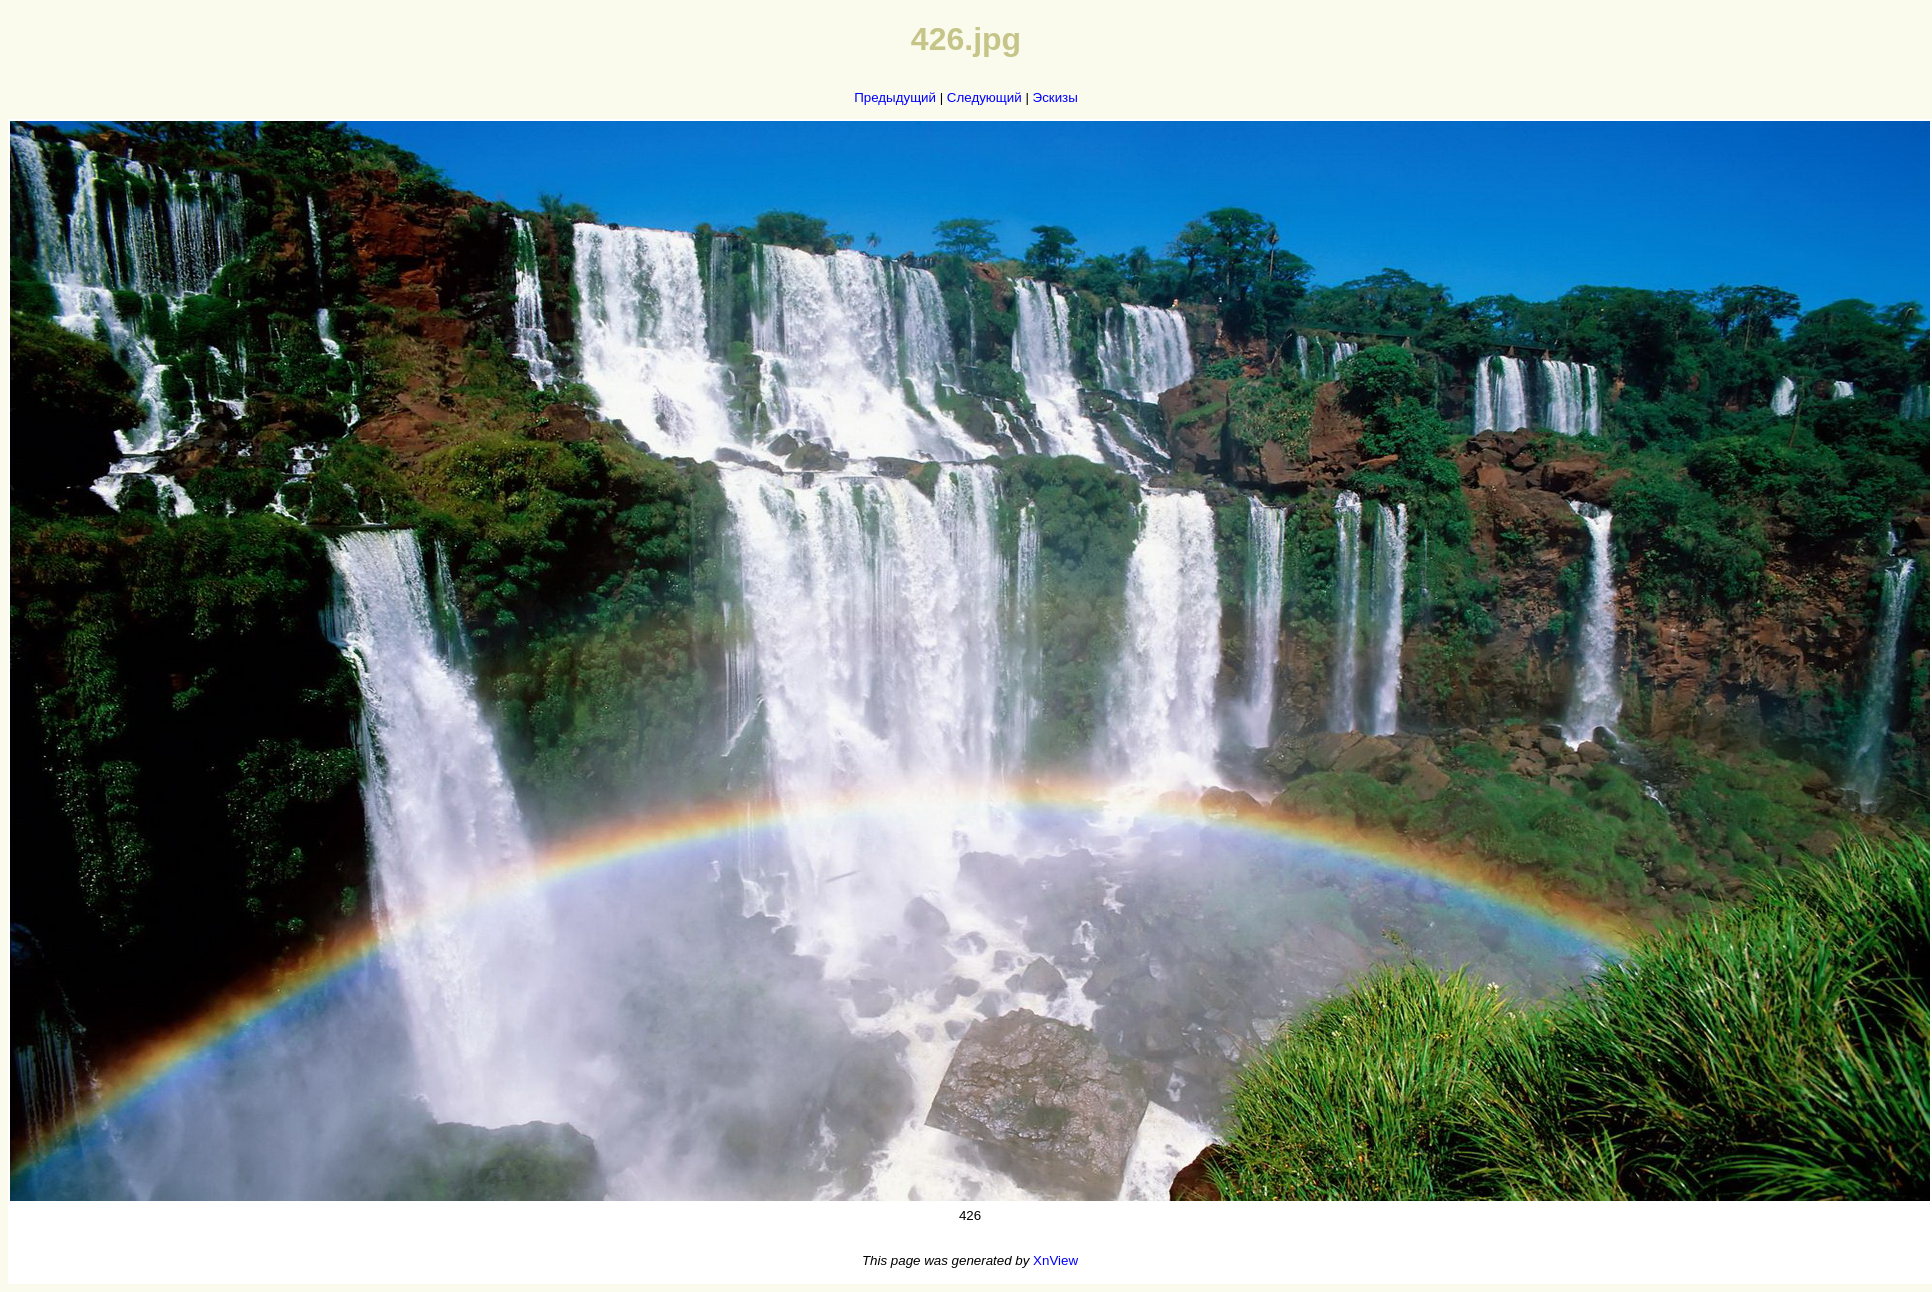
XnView (1055, 1260)
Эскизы (1055, 97)
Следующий (984, 97)
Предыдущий (895, 97)
